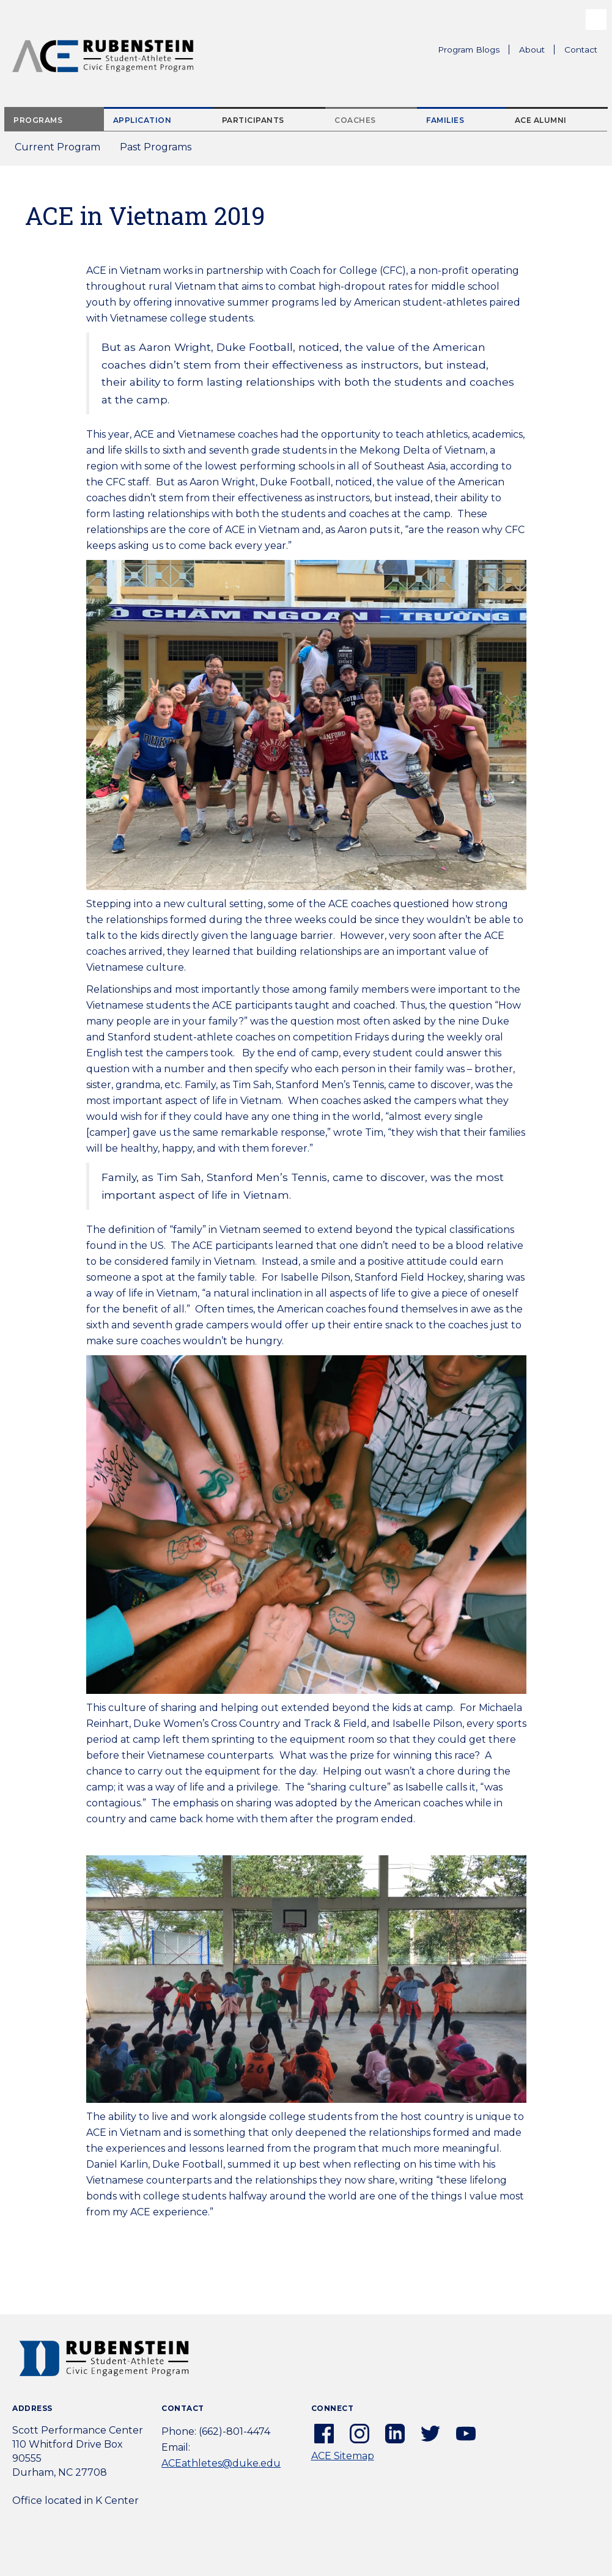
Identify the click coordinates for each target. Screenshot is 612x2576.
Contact (580, 49)
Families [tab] (445, 120)
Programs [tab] (37, 120)
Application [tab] (142, 120)
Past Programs (160, 151)
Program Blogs (469, 49)
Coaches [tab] (355, 120)
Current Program (57, 147)
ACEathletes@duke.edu (221, 2463)
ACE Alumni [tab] (541, 120)
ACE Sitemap (342, 2456)
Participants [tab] (253, 120)
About (537, 51)
